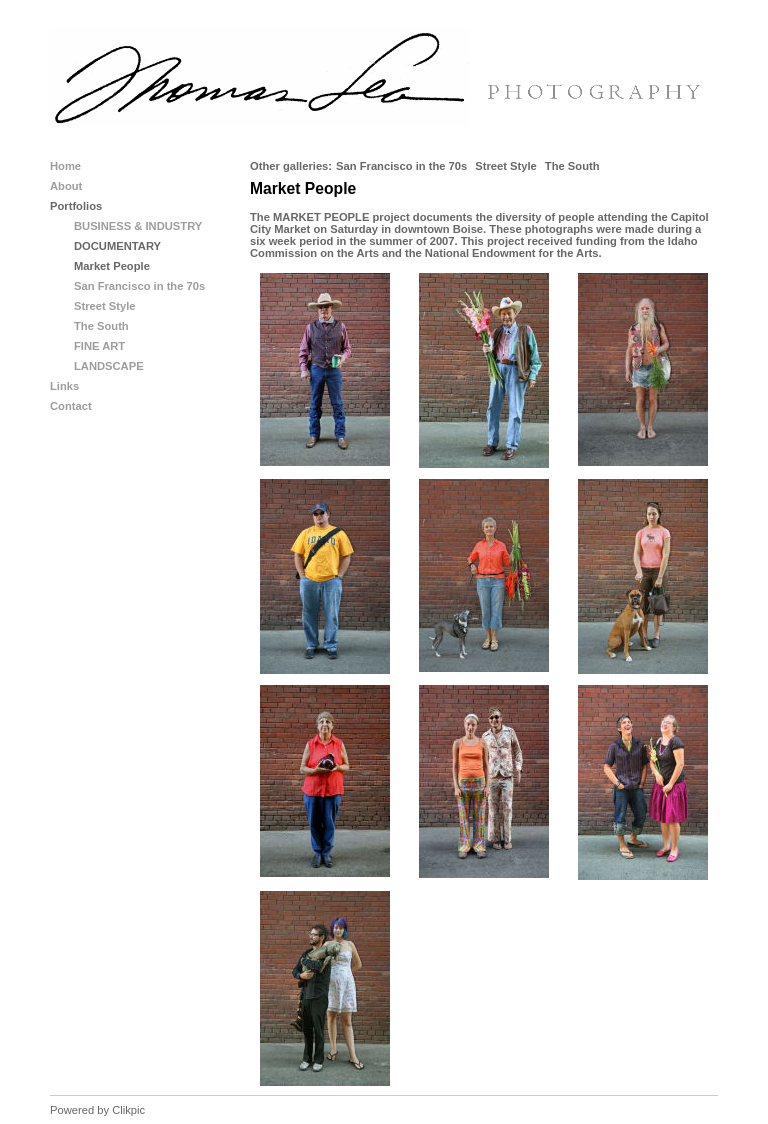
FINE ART (99, 346)
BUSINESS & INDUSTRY (138, 226)
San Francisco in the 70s (401, 166)
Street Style (506, 166)
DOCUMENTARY (117, 246)
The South (572, 166)
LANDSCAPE (109, 366)
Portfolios (76, 206)
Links (64, 386)
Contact (71, 406)
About (66, 186)
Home (65, 166)
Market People (112, 266)
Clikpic (128, 1110)
